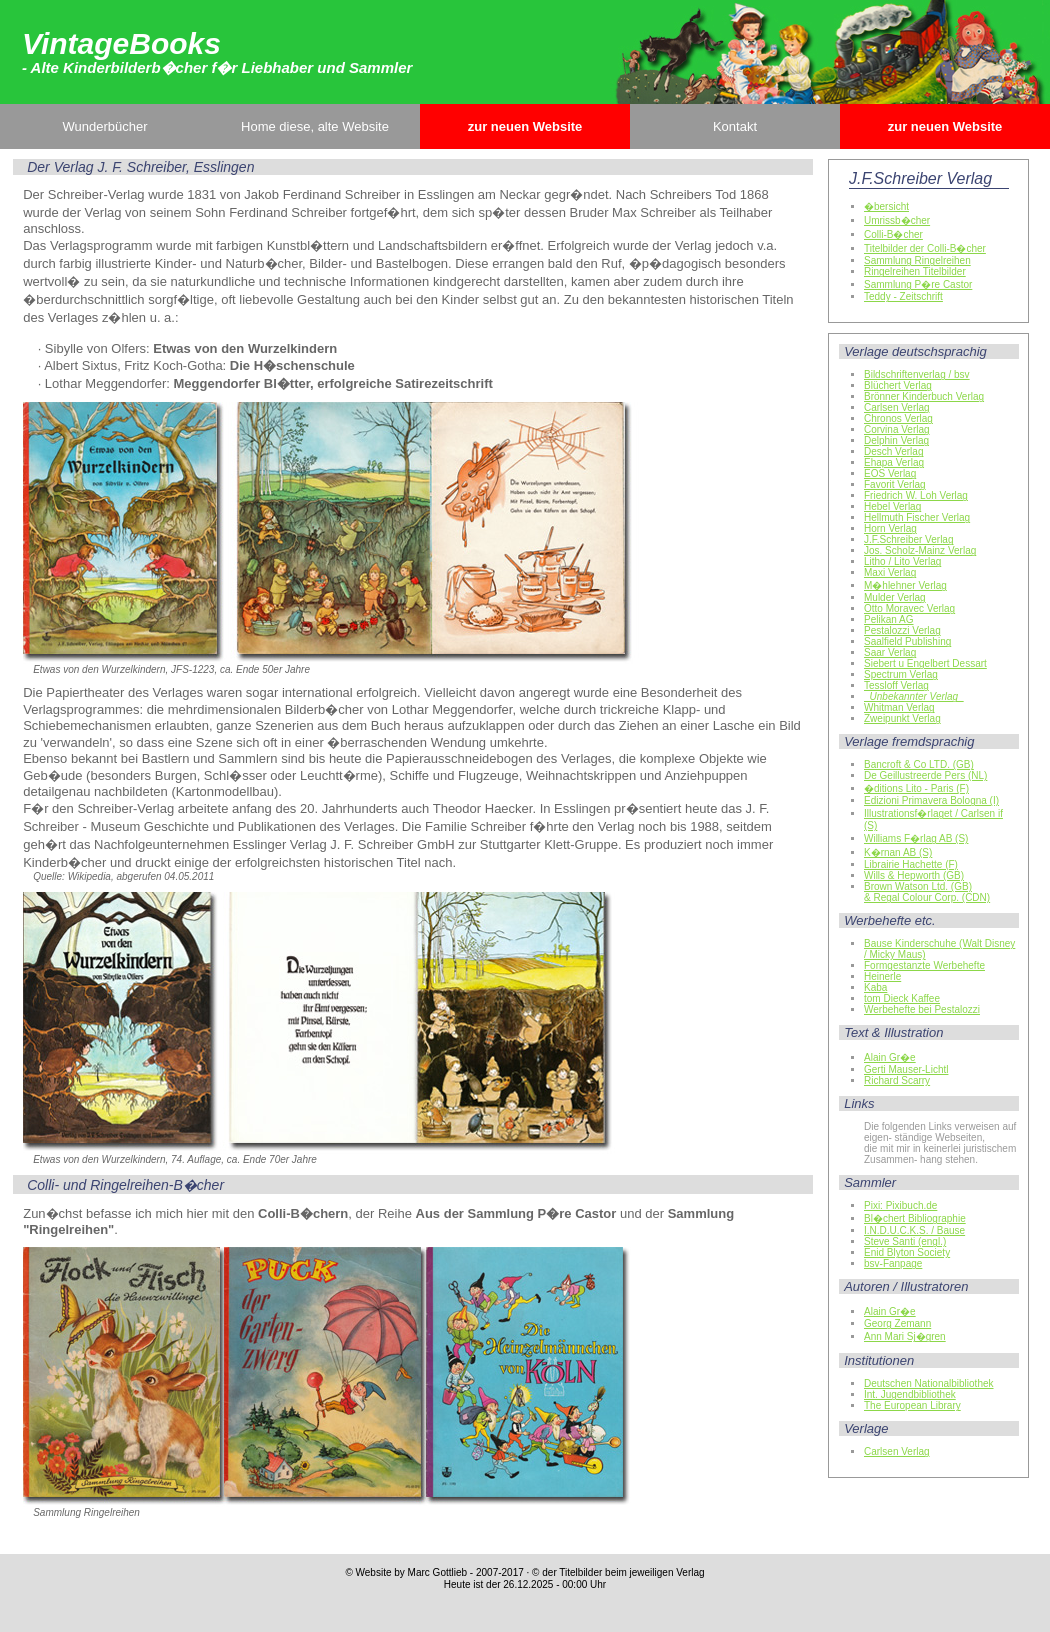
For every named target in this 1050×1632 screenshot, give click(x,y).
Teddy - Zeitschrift (903, 296)
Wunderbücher (104, 126)
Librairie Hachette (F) (911, 864)
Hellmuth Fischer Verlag (917, 517)
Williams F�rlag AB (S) (916, 838)
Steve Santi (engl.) (905, 1241)
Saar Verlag (890, 652)
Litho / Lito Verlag (902, 561)
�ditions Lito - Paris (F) (916, 788)
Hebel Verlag (892, 506)
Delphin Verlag (896, 440)
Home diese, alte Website (315, 126)
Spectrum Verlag (901, 674)
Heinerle (882, 976)
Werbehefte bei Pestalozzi (922, 1009)
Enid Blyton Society (907, 1252)
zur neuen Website (525, 126)
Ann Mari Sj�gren (905, 1336)
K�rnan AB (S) (898, 852)
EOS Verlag (890, 473)
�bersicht (886, 206)
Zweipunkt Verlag (902, 718)
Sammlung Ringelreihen (917, 260)
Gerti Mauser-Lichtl (906, 1069)
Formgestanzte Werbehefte (924, 965)
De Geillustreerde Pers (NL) (925, 775)
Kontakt (735, 126)
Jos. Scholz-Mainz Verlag (920, 550)
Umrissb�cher (897, 220)
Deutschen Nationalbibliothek (929, 1383)
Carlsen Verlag (897, 407)
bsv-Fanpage (893, 1263)
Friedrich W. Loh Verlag (916, 495)
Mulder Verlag (895, 597)
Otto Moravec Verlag (909, 608)
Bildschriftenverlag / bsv (917, 374)
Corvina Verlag (897, 429)
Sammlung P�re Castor (918, 284)
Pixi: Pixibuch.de (900, 1205)
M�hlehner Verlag (905, 585)
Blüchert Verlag (898, 385)
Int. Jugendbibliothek (910, 1394)
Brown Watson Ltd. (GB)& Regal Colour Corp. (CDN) (927, 892)
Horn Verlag (890, 528)
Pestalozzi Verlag (902, 630)
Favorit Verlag (895, 484)
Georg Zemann (897, 1323)
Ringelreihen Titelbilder (915, 271)
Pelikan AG (888, 619)
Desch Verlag (893, 451)
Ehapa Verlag (894, 462)
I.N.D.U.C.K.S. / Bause (914, 1230)
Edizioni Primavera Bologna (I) (931, 800)
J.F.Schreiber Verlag (909, 539)
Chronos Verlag (898, 418)
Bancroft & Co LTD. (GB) (919, 764)
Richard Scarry (897, 1080)
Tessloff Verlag (896, 685)
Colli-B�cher (893, 234)
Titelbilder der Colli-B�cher (925, 248)
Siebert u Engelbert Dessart (925, 663)
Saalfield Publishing (907, 641)
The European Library (912, 1405)
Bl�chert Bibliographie (915, 1218)
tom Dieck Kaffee (902, 998)
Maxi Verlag (890, 572)
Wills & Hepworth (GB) (914, 875)
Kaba (875, 987)
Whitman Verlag (899, 707)
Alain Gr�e (890, 1057)
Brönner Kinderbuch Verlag (924, 396)
